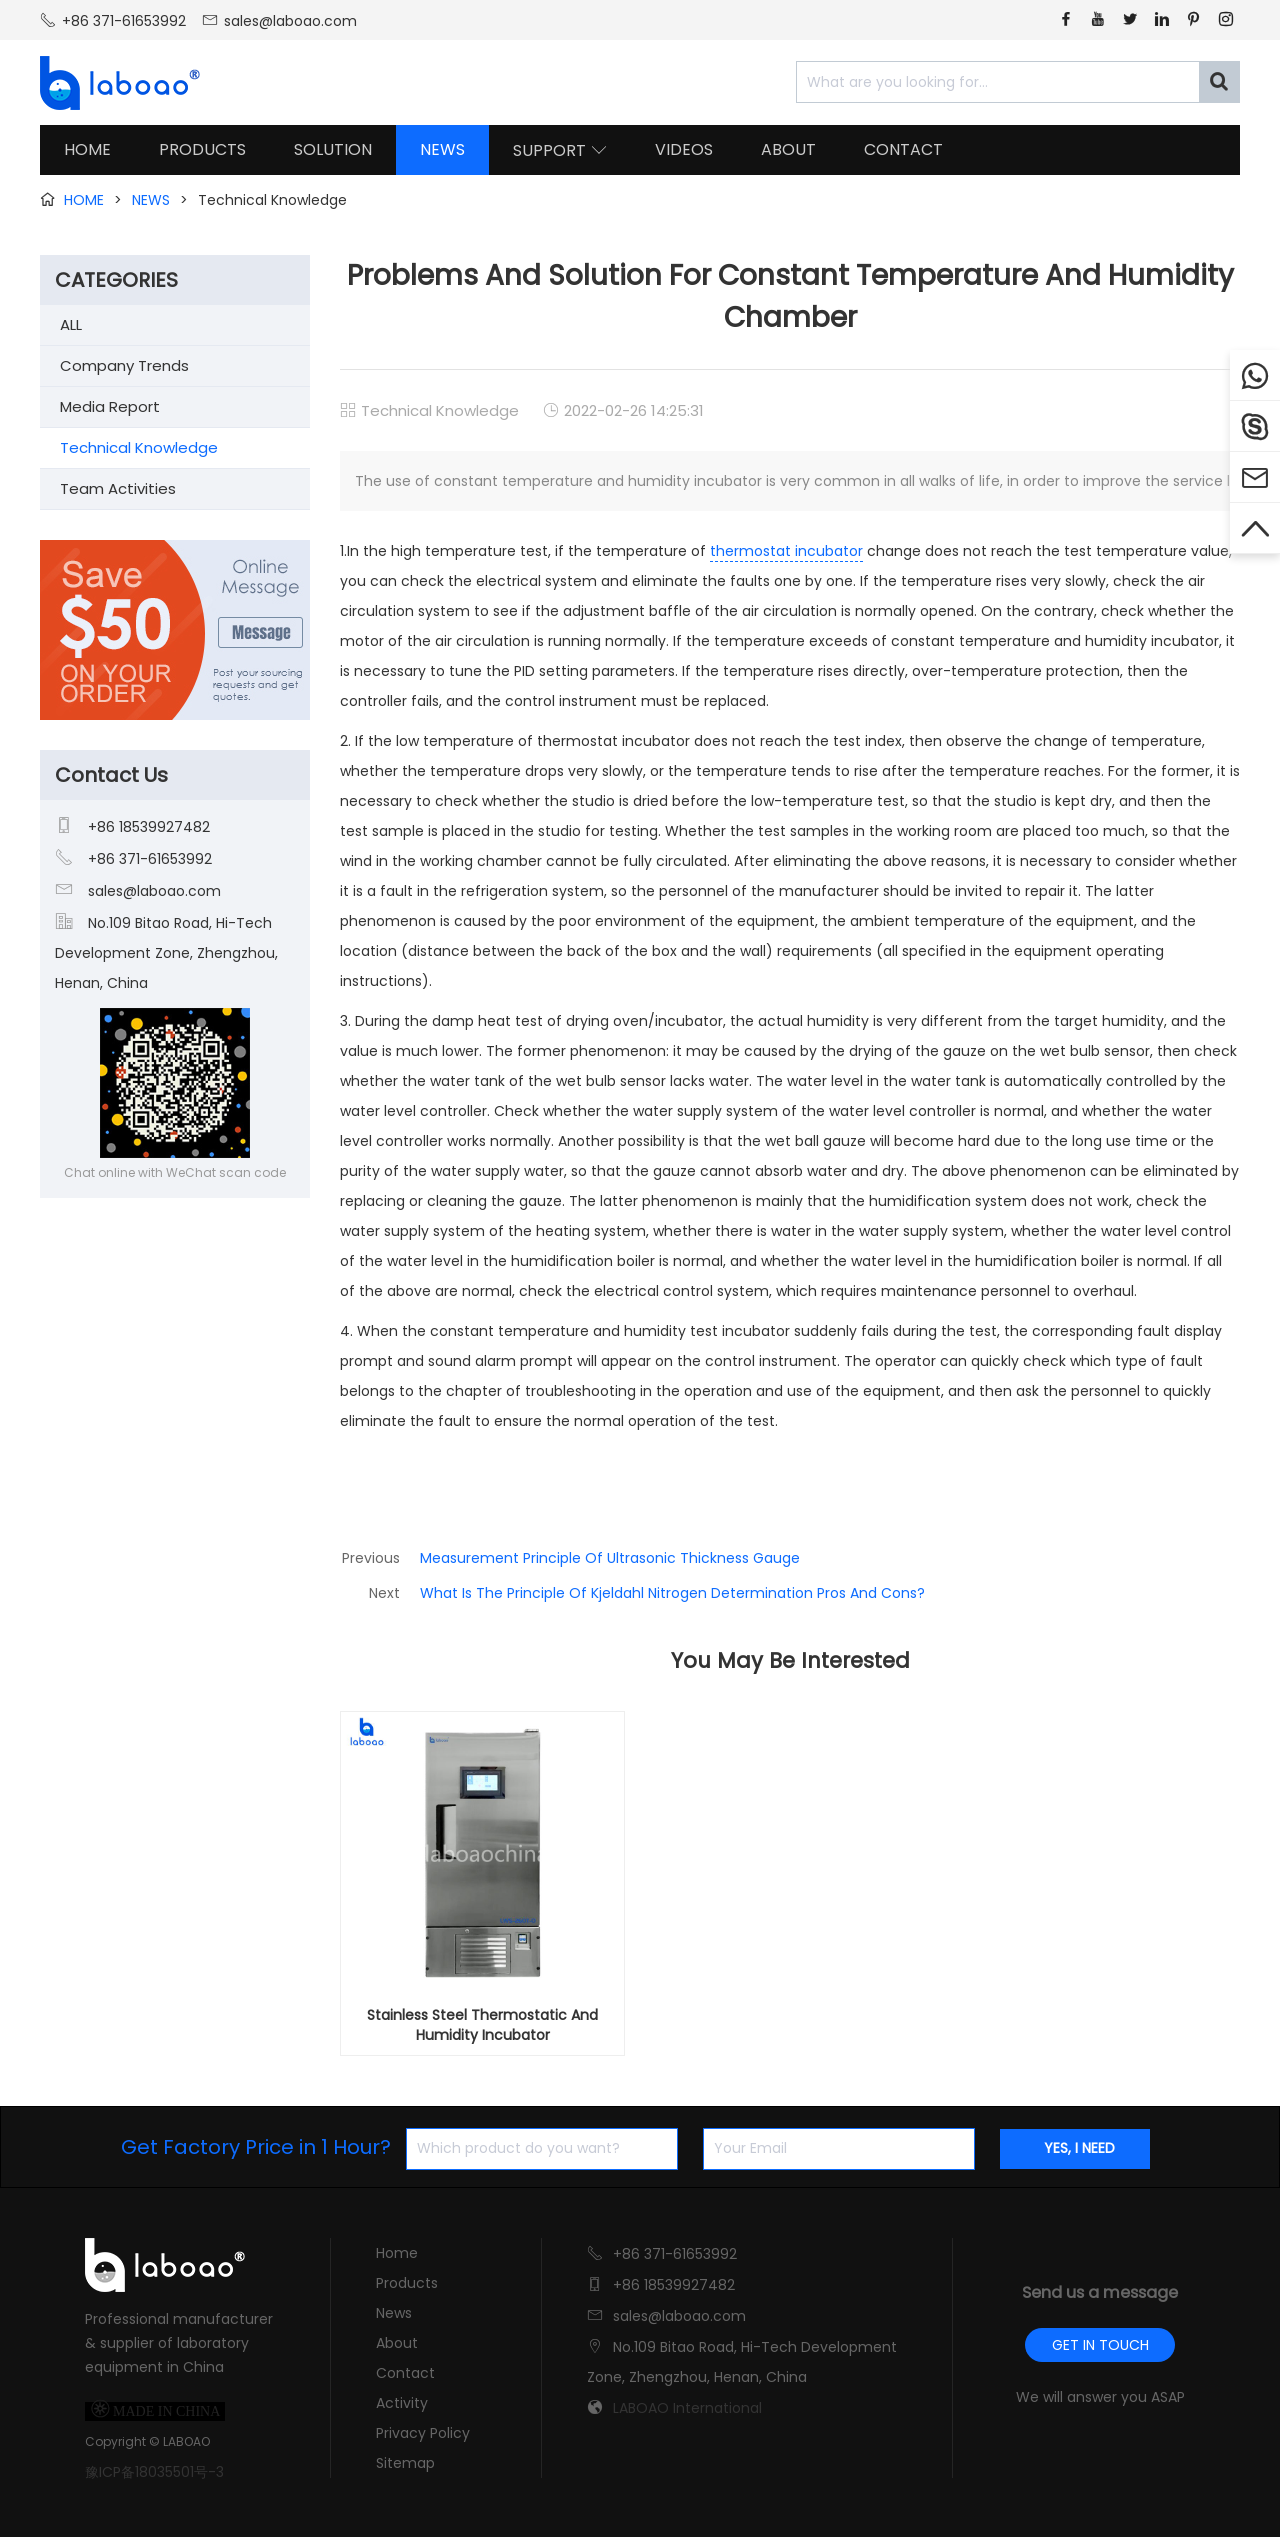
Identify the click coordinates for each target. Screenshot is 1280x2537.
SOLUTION (333, 149)
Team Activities (118, 488)
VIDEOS (684, 149)
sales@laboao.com (290, 21)
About (397, 2343)
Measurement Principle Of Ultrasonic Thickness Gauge (610, 1558)
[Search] (1219, 82)
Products (407, 2283)
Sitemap (405, 2463)
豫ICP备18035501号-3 (154, 2472)
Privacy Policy (423, 2433)
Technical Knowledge (440, 410)
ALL (71, 324)
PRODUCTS (202, 149)
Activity (402, 2403)
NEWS (442, 149)
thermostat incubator (786, 551)
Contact (405, 2373)
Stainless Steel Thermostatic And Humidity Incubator (482, 2025)
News (394, 2313)
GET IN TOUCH (1100, 2345)
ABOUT (788, 149)
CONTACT (903, 149)
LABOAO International (687, 2408)
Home (397, 2253)
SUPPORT (560, 150)
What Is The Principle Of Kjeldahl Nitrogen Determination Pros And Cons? (672, 1593)
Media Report (110, 406)
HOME (87, 149)
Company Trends (124, 365)
